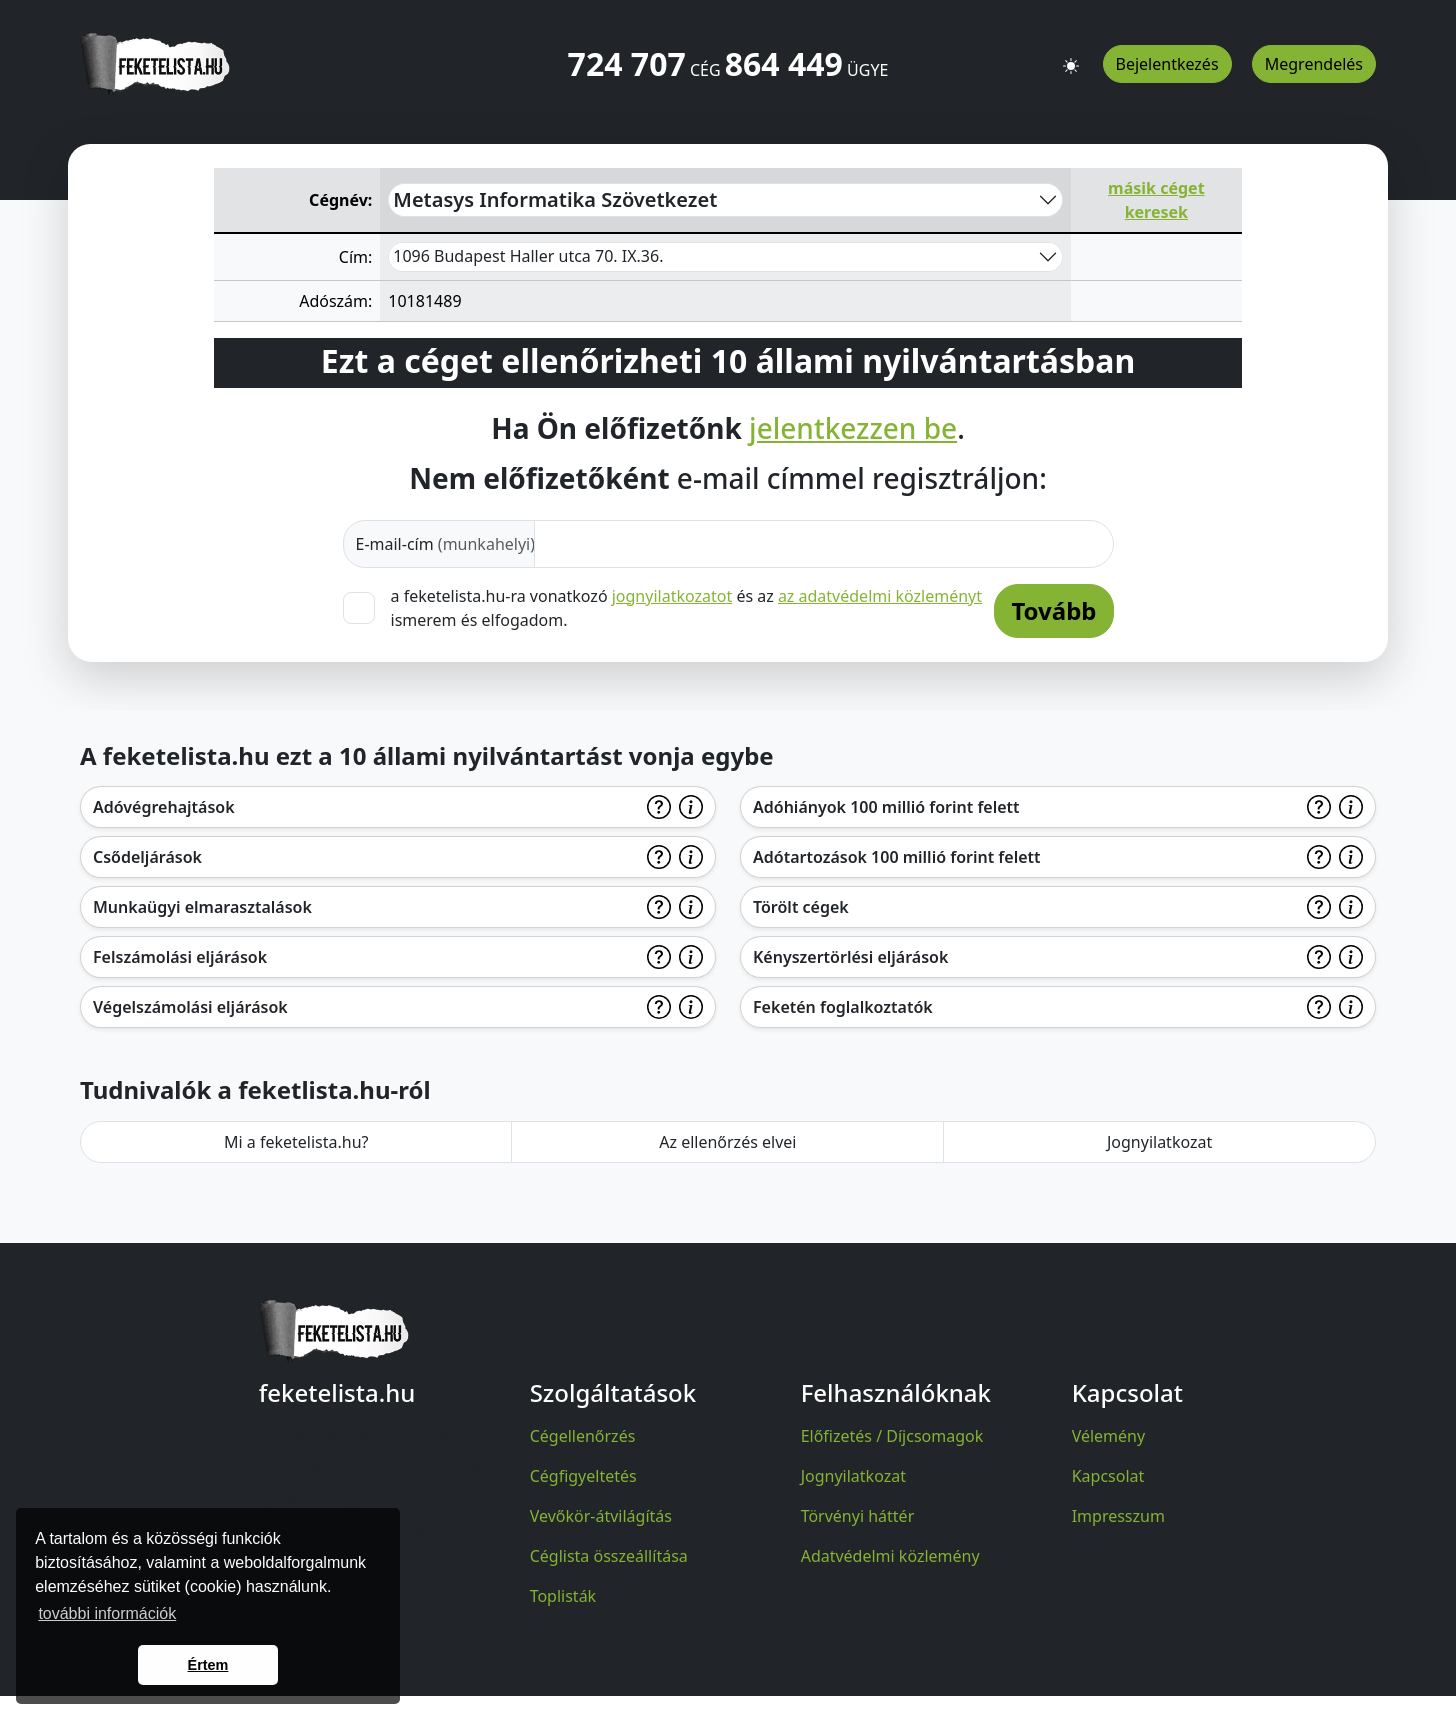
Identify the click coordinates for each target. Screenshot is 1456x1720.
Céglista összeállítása (609, 1556)
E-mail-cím (446, 544)
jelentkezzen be (853, 429)
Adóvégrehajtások (164, 807)
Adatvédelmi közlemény (890, 1556)
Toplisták (563, 1596)
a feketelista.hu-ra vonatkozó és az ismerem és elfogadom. (687, 607)
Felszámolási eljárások (180, 957)
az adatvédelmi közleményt (880, 596)
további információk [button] (107, 1613)
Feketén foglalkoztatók (843, 1007)
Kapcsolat (1108, 1476)
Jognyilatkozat (1159, 1142)
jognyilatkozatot (672, 596)
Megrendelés (1314, 64)
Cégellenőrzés (583, 1436)
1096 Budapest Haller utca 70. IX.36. (528, 256)
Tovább (1053, 610)
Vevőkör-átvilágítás (601, 1516)
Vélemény (1109, 1436)
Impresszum (1118, 1516)
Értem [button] (208, 1665)
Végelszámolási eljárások (190, 1007)
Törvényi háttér (858, 1516)
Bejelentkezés (1167, 64)
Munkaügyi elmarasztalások (202, 907)
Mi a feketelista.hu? (296, 1142)
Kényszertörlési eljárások (850, 957)
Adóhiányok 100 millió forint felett (886, 807)
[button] (1071, 57)
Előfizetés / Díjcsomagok (892, 1436)
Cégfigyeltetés (583, 1476)
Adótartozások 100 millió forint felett (897, 857)
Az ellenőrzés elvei (727, 1142)
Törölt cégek (801, 907)
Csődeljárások (147, 857)
